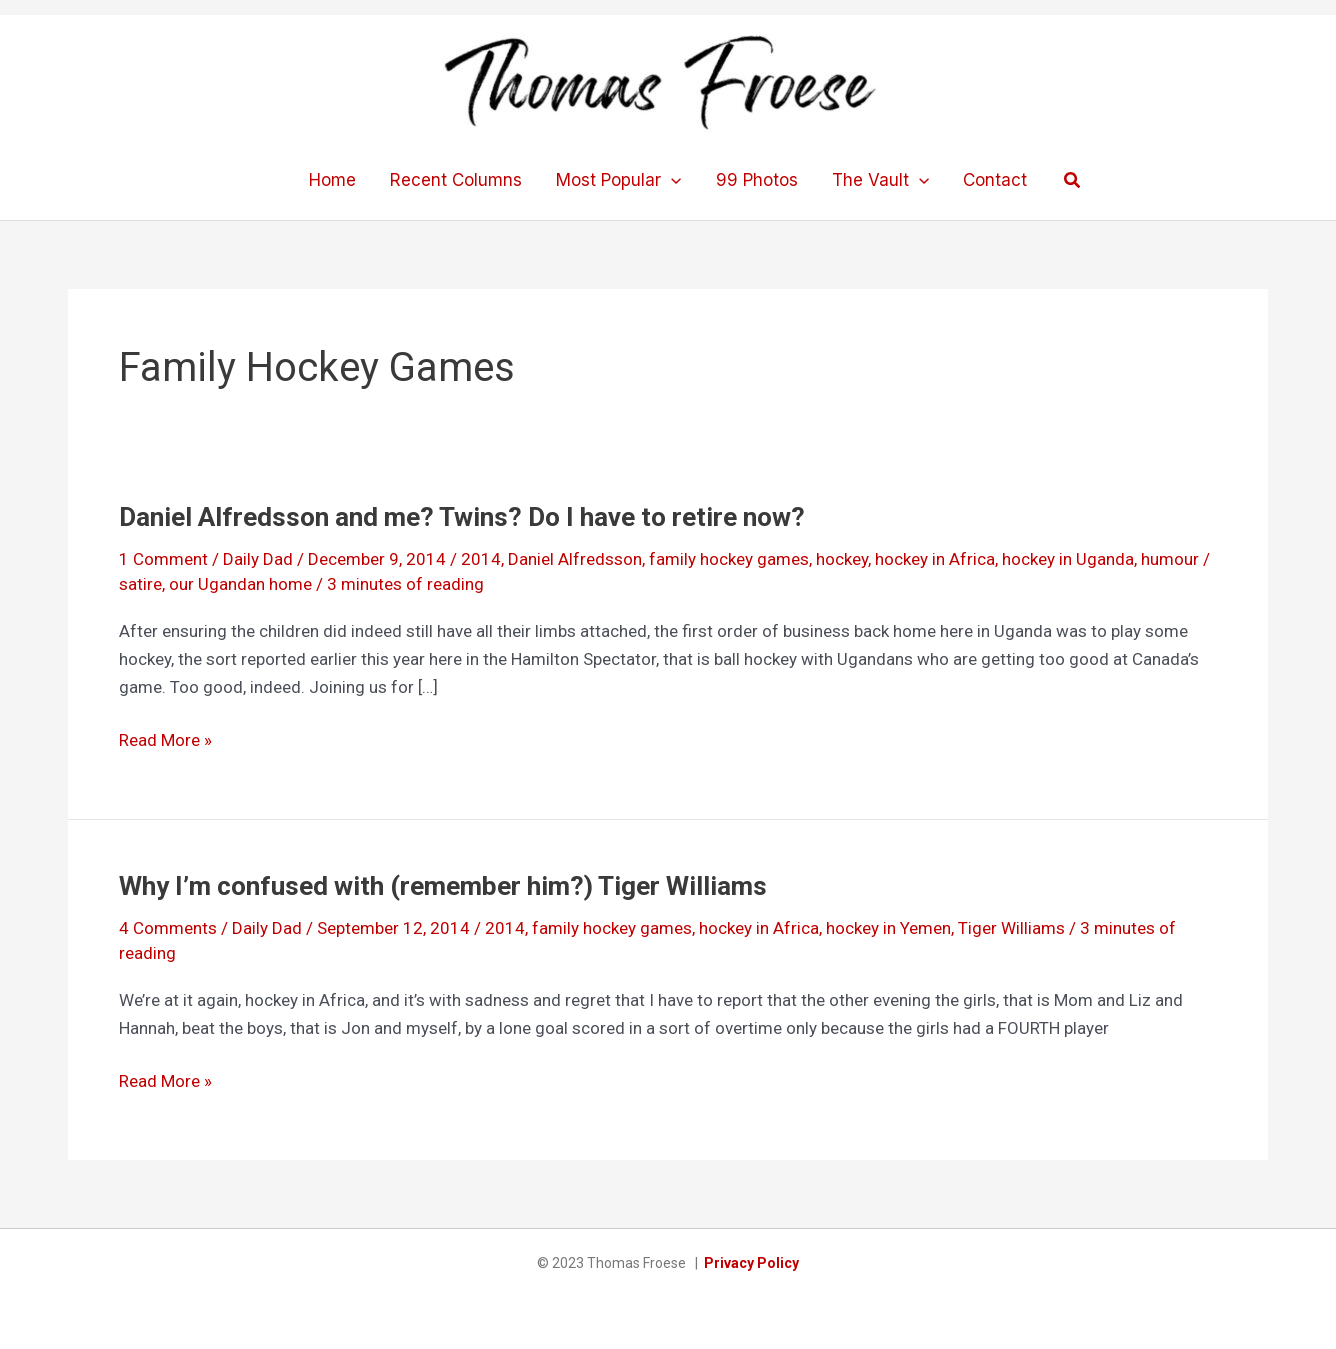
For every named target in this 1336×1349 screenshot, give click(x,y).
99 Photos (757, 180)
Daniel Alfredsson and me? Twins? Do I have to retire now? (462, 517)
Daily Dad (258, 559)
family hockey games (729, 559)
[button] (1073, 180)
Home (332, 180)
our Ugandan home (240, 584)
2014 (481, 559)
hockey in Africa (935, 559)
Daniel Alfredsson (575, 559)
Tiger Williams (1011, 928)
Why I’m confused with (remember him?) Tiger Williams (443, 886)
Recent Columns (456, 180)
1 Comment (163, 559)
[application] (671, 180)
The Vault (880, 180)
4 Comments (168, 928)
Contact (995, 180)
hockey (842, 559)
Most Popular (618, 180)
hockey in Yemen (888, 928)
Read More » (165, 740)
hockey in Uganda (1068, 559)
